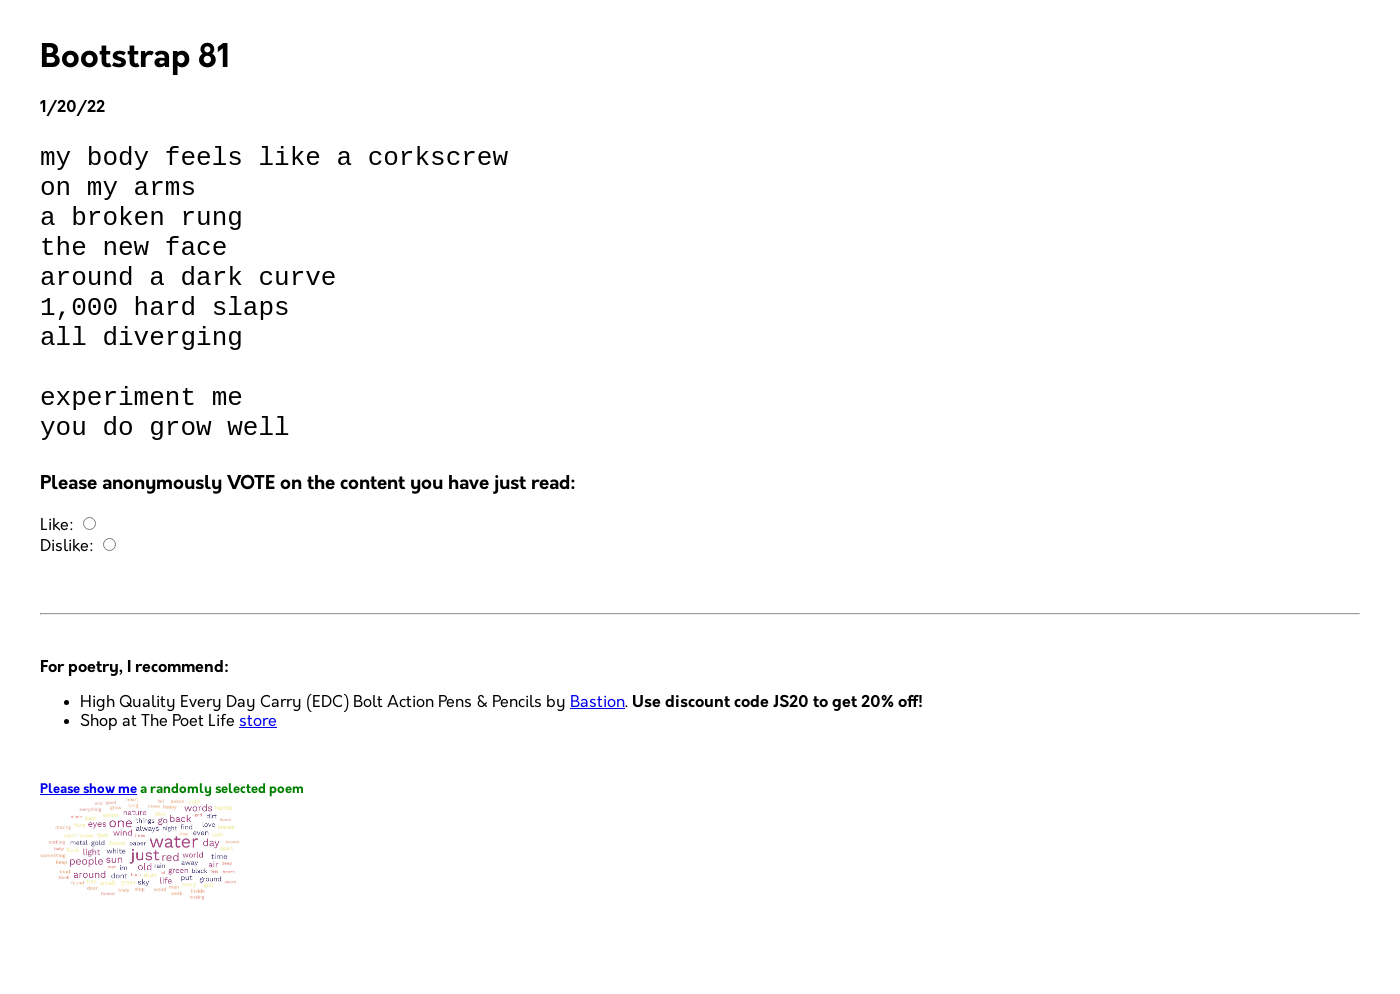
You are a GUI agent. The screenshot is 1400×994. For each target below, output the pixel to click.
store (258, 781)
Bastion (597, 762)
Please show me (88, 849)
